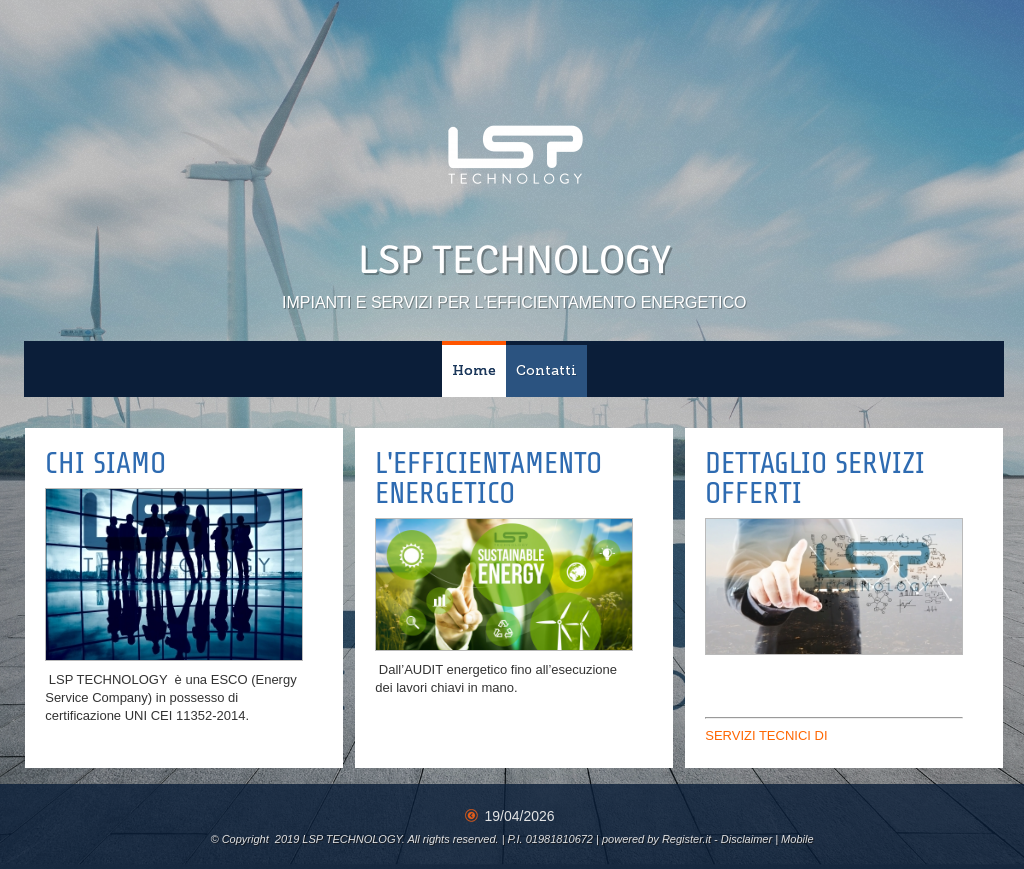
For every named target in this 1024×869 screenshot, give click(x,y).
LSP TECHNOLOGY (514, 260)
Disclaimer (746, 839)
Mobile (797, 839)
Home (474, 370)
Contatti (546, 370)
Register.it (686, 839)
